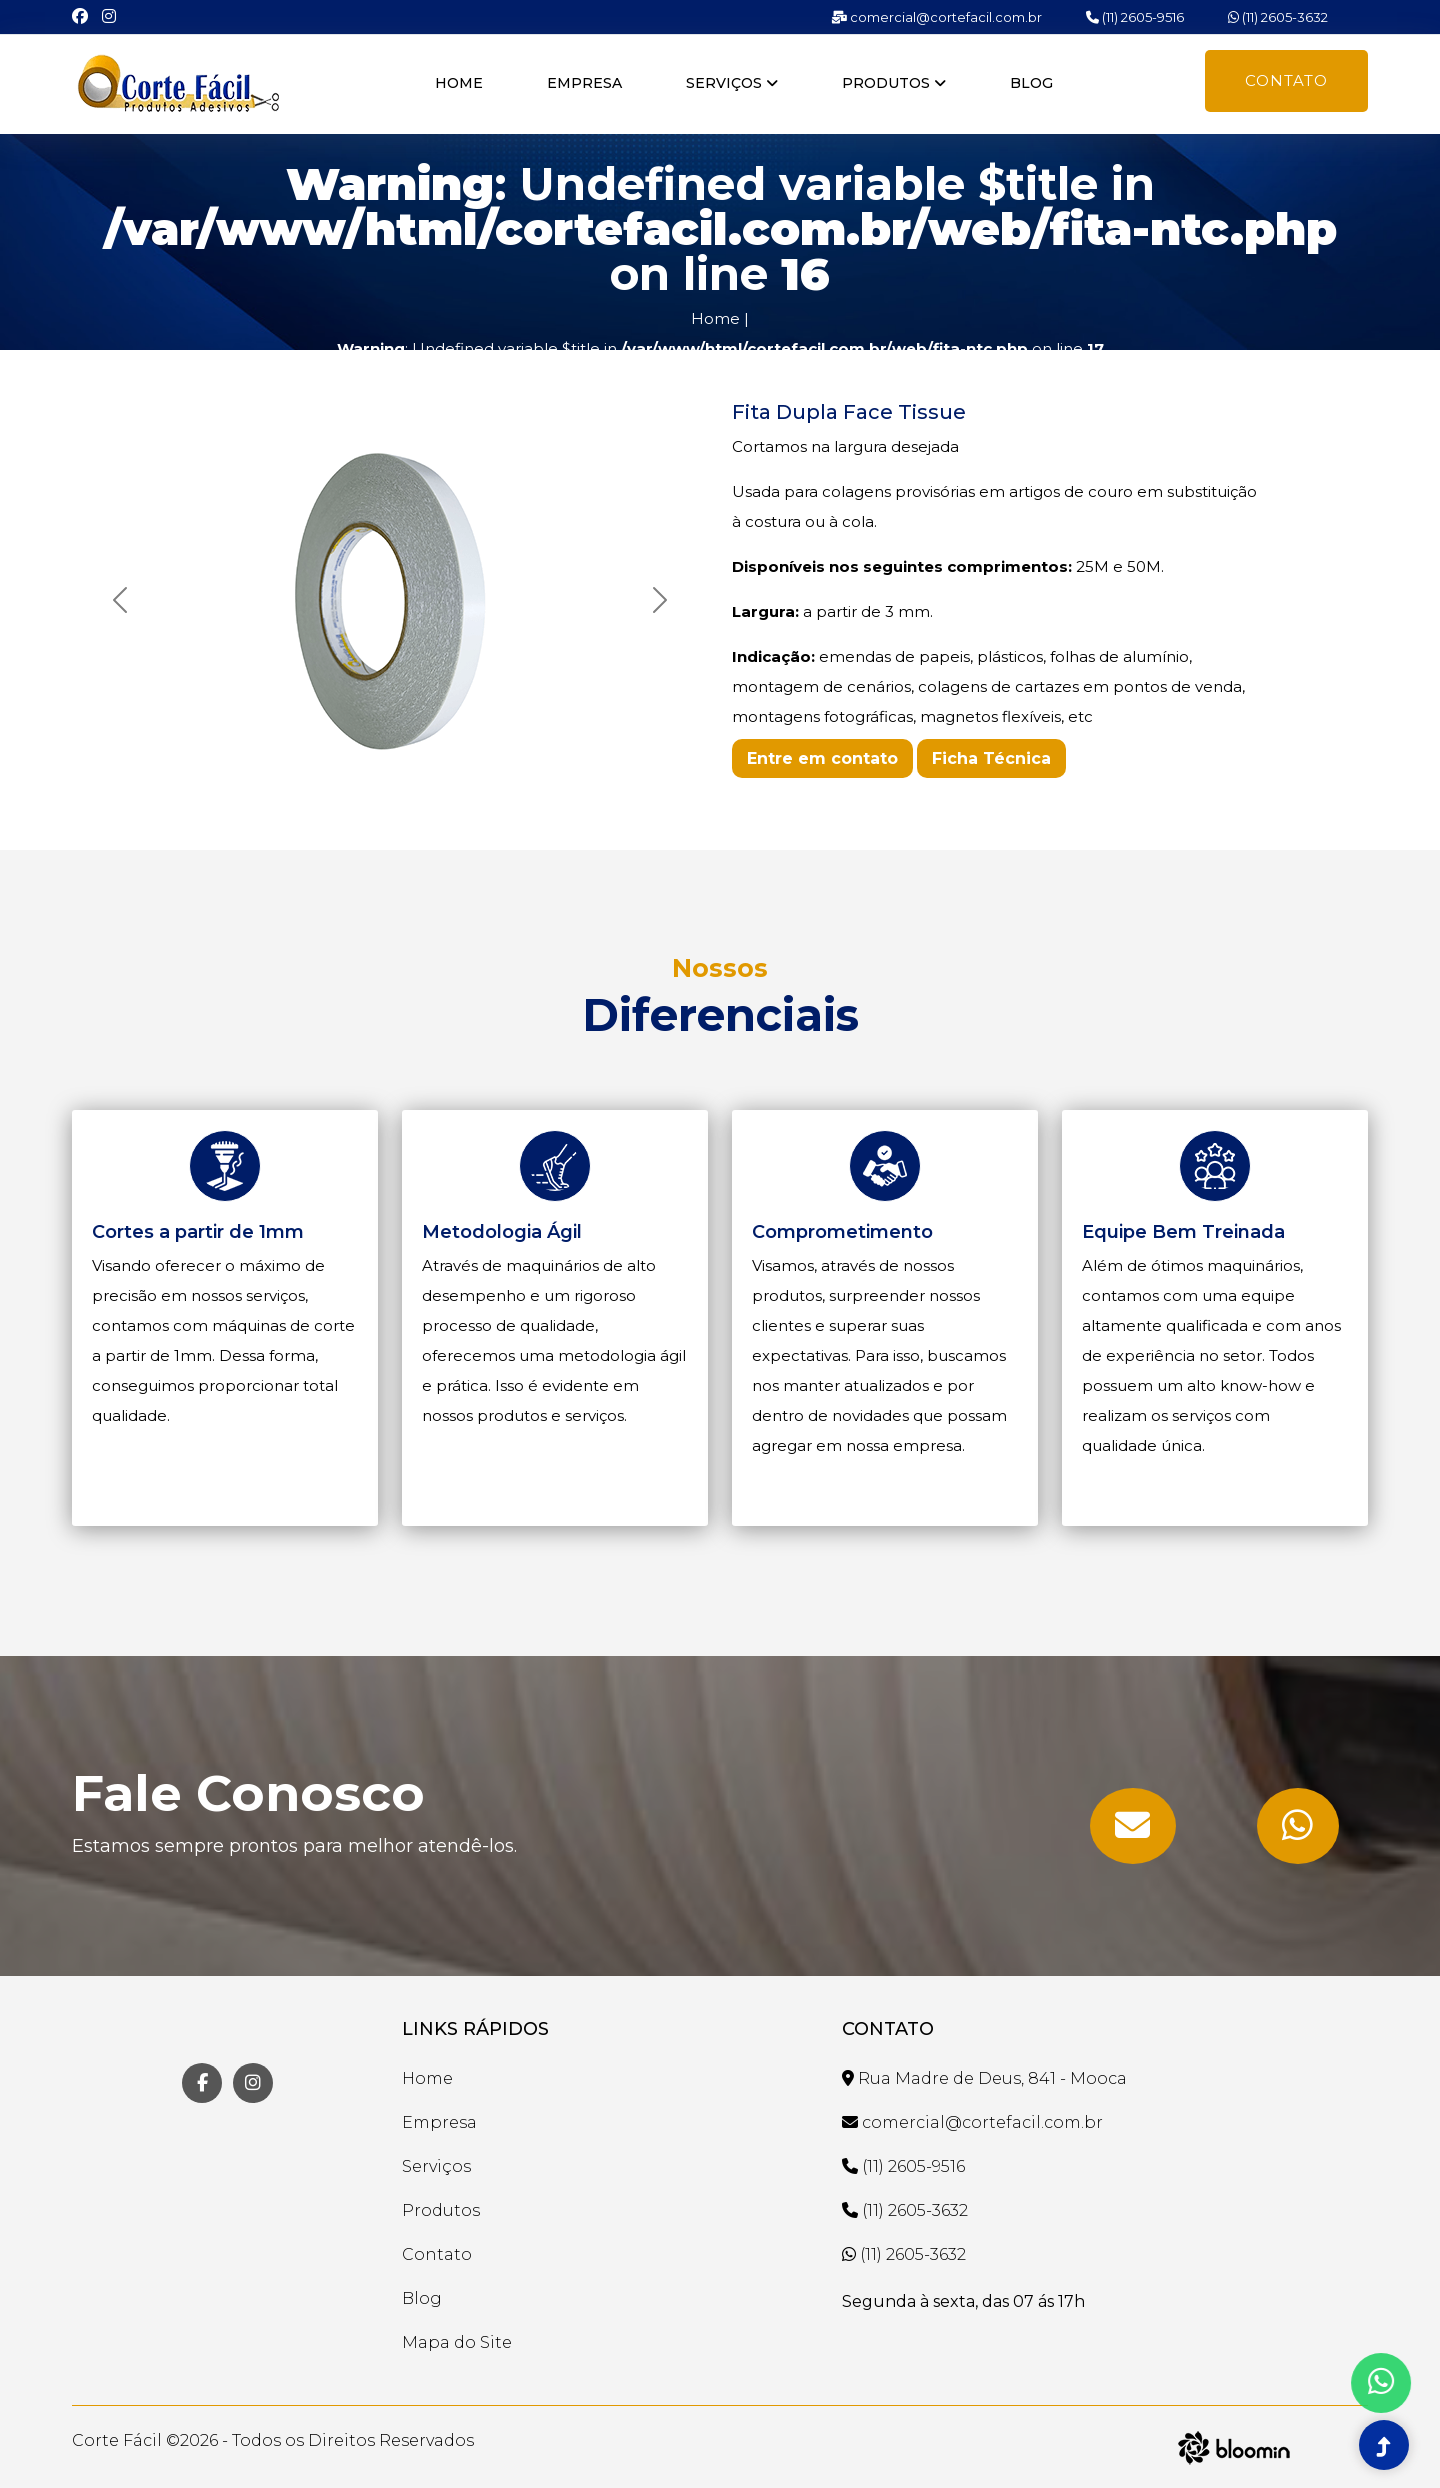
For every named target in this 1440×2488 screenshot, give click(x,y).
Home (459, 83)
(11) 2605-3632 (1278, 17)
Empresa (584, 83)
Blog (1031, 83)
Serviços (732, 83)
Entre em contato (822, 758)
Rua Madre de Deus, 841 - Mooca (984, 2078)
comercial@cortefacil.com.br (936, 17)
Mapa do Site (457, 2342)
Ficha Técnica (991, 758)
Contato (1286, 80)
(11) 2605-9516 (1135, 17)
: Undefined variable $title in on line (720, 348)
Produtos (894, 83)
